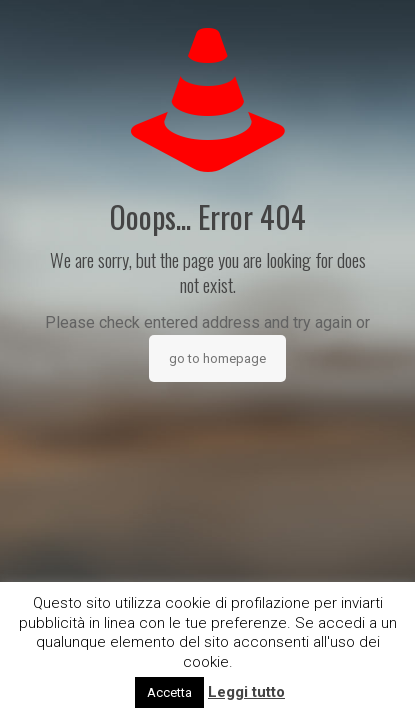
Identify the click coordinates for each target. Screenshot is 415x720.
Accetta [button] (169, 692)
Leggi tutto (246, 692)
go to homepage (217, 358)
